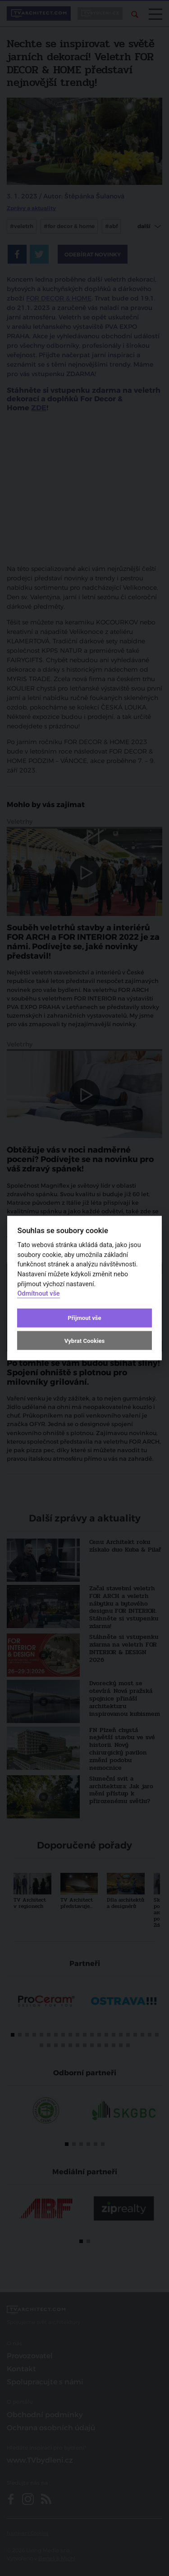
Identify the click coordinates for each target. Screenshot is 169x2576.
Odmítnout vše (38, 1293)
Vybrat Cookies (84, 1340)
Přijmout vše (84, 1318)
